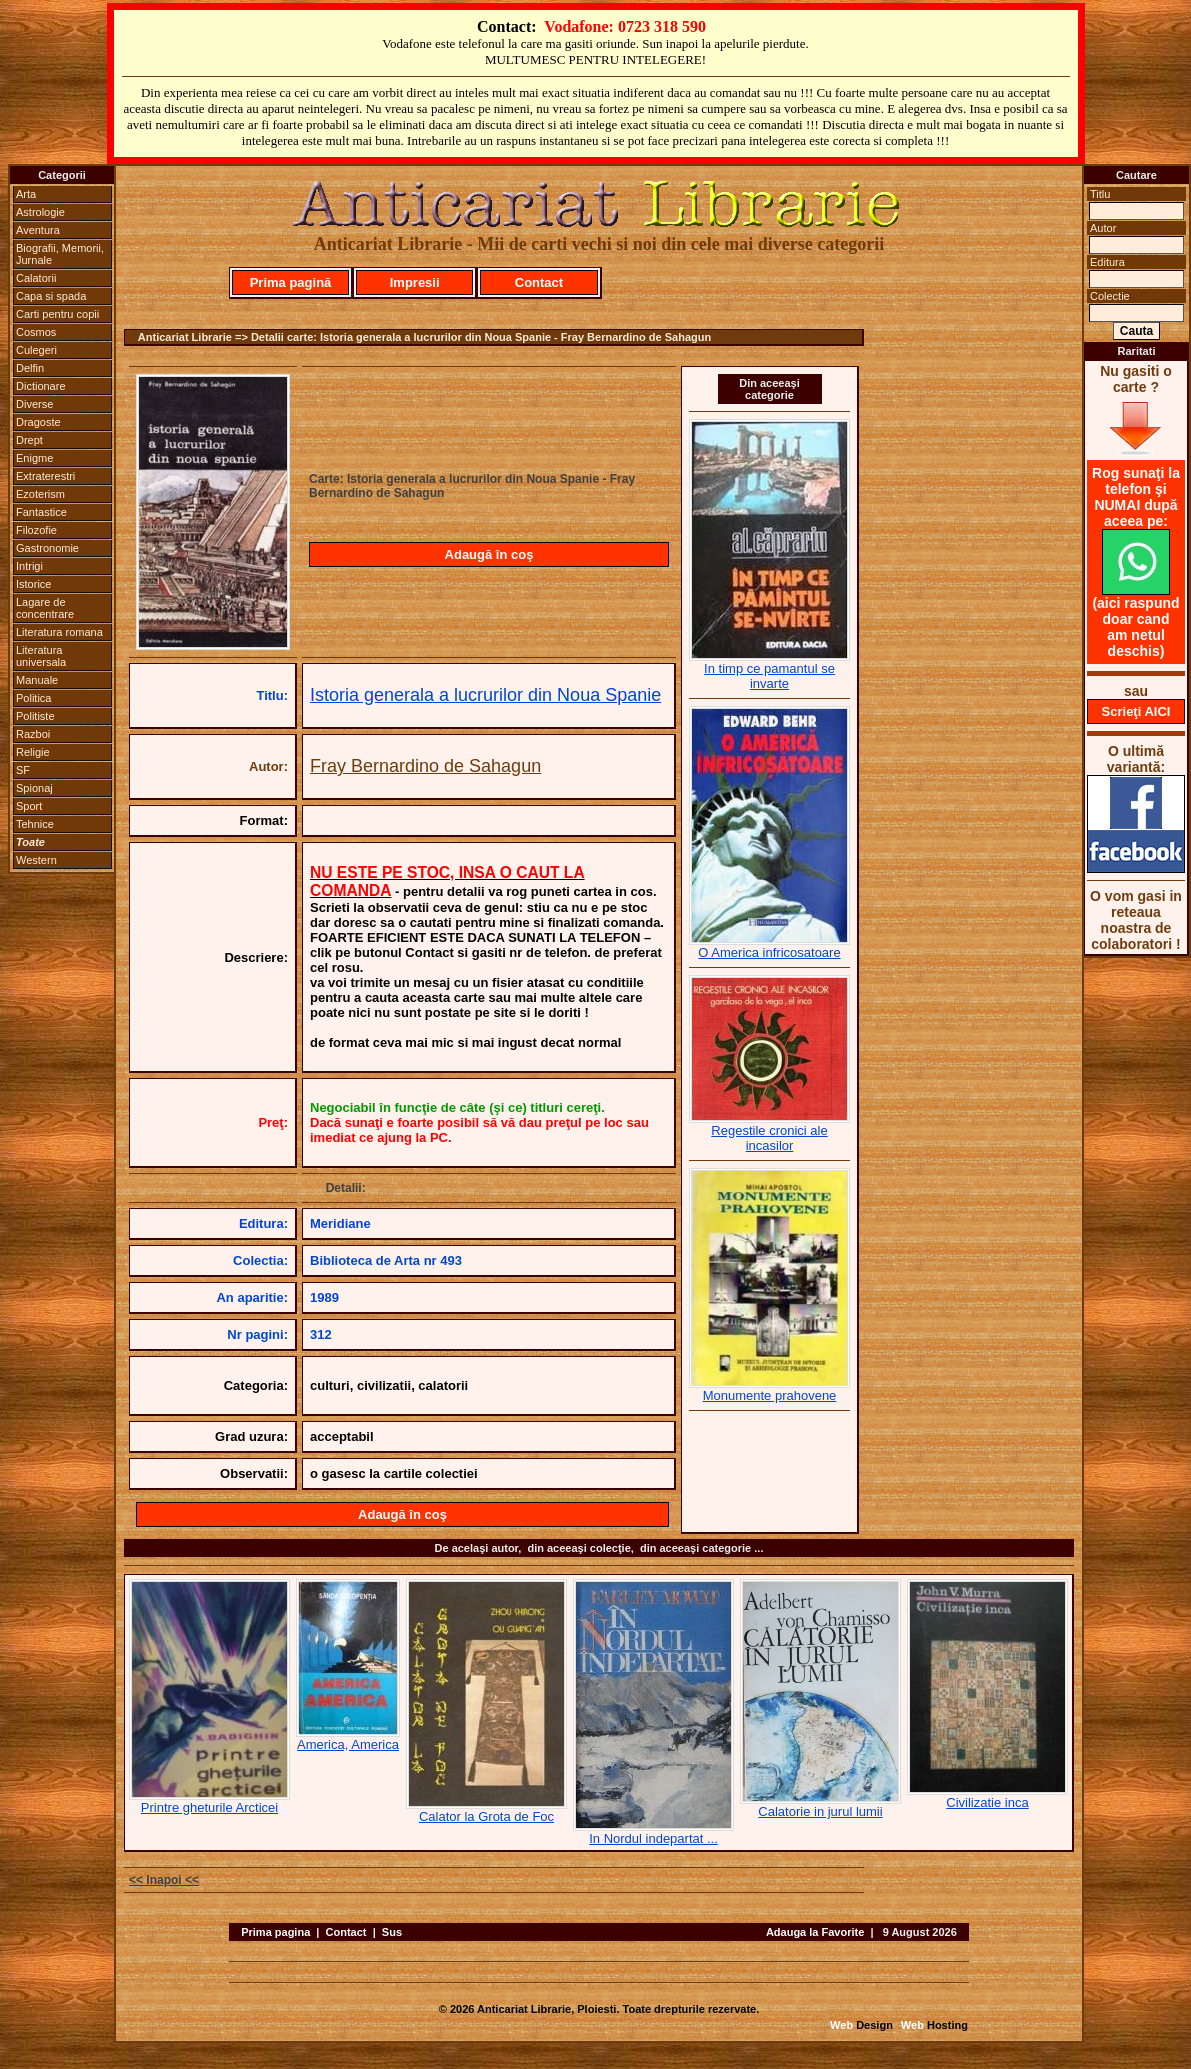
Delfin (30, 368)
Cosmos (36, 332)
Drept (29, 440)
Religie (33, 752)
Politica (33, 698)
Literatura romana (59, 632)
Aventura (38, 230)
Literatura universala (41, 656)
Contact (539, 282)
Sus (392, 1932)
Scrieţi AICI (1136, 711)
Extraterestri (45, 476)
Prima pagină (291, 282)
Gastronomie (47, 548)
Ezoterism (40, 494)
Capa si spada (51, 296)
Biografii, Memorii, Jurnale (60, 254)
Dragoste (38, 422)
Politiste (35, 716)
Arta (26, 194)
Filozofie (36, 530)
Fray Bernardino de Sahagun (425, 766)
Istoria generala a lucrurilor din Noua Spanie (485, 695)
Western (36, 860)
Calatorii (36, 278)
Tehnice (35, 824)
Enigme (34, 458)
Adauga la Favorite (815, 1932)
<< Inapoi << (164, 1880)
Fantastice (41, 512)
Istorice (33, 584)
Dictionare (41, 386)
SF (23, 770)
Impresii (415, 282)
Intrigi (29, 566)
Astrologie (40, 212)
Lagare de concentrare (45, 608)
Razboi (33, 734)
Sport (29, 806)
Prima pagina (275, 1932)
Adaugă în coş (489, 554)
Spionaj (34, 788)
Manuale (37, 680)
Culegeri (36, 350)
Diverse (34, 404)
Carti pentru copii (57, 314)
